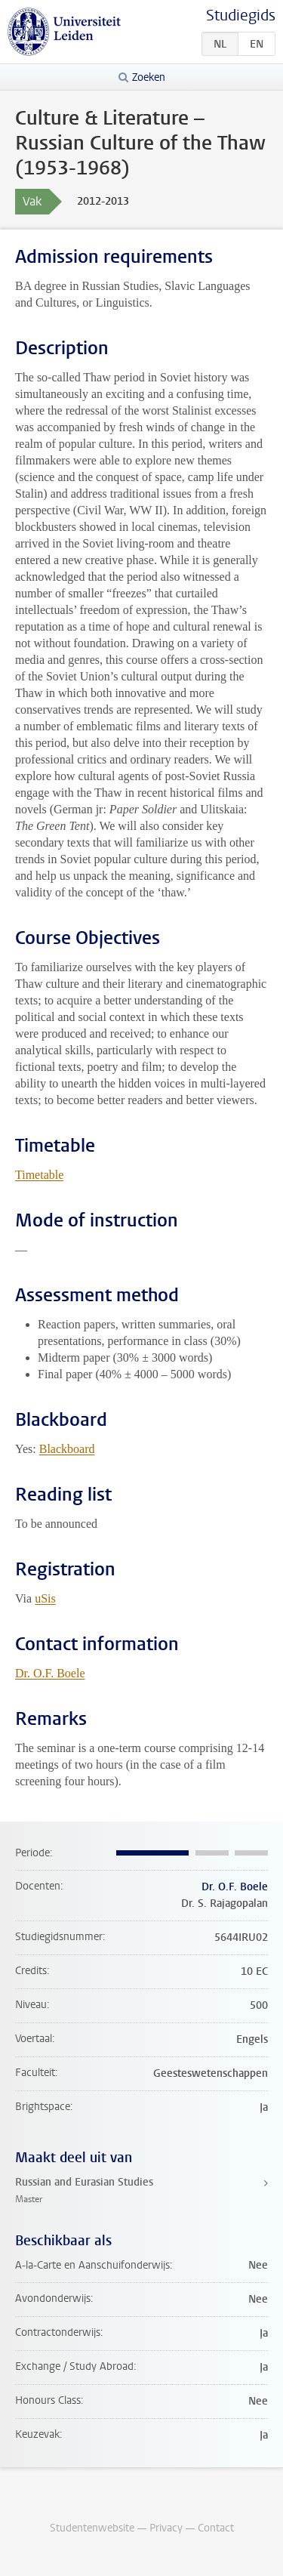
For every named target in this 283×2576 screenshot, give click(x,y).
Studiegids (240, 15)
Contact (216, 2528)
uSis (45, 1598)
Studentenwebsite (92, 2528)
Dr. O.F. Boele (50, 1673)
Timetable (39, 1174)
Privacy (166, 2528)
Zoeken (148, 77)
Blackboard (67, 1448)
